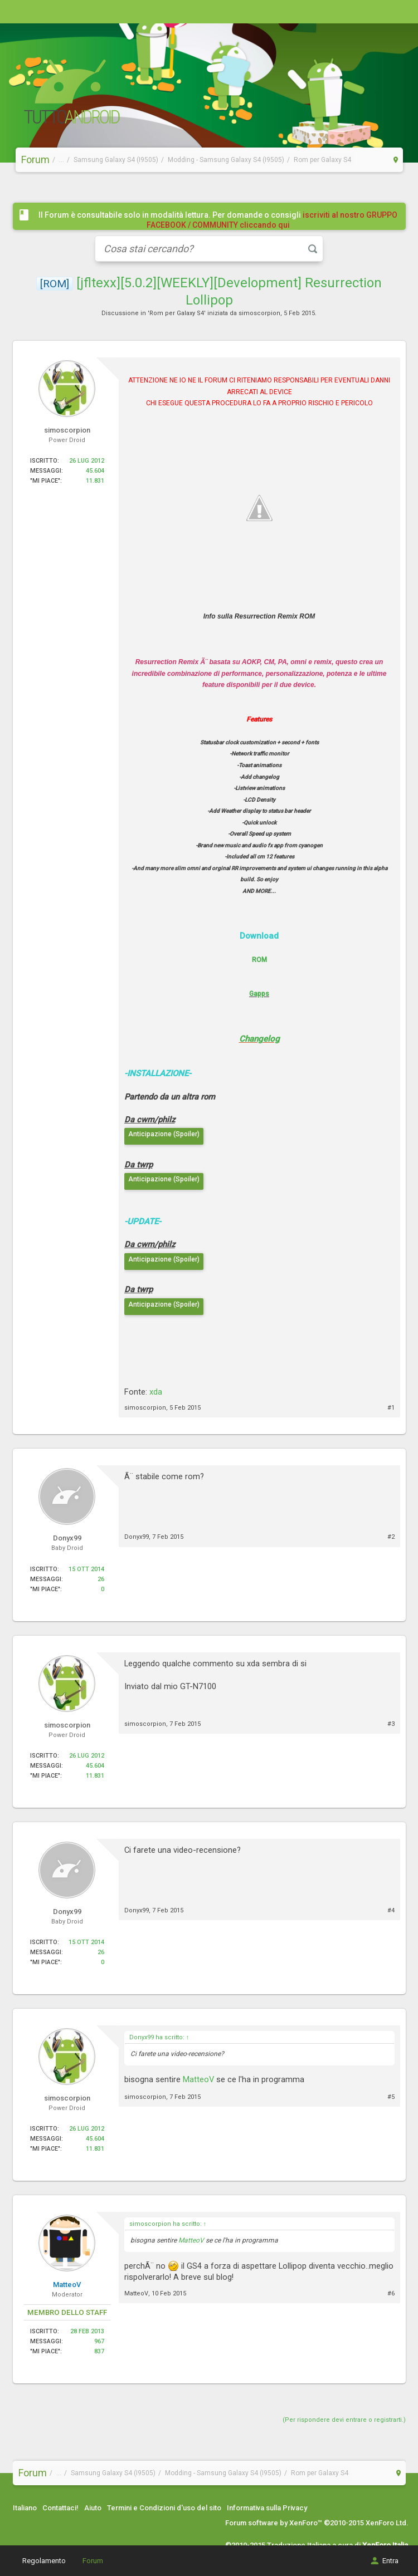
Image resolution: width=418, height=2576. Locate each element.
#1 (391, 1407)
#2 (391, 1536)
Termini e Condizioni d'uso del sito (164, 2508)
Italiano (25, 2508)
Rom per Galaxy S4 (176, 313)
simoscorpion (259, 313)
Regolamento (44, 2561)
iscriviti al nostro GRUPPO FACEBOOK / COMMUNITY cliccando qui (272, 219)
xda (155, 1392)
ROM (259, 960)
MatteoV (198, 2079)
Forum (92, 2561)
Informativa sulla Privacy (267, 2508)
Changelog (259, 1039)
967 (99, 2341)
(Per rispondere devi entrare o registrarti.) (344, 2419)
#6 (391, 2293)
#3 (391, 1724)
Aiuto (92, 2508)
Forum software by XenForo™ (317, 2523)
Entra (383, 2560)
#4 (391, 1910)
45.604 (95, 470)
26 (101, 1579)
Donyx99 (136, 1536)
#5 (391, 2097)
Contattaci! (60, 2508)
